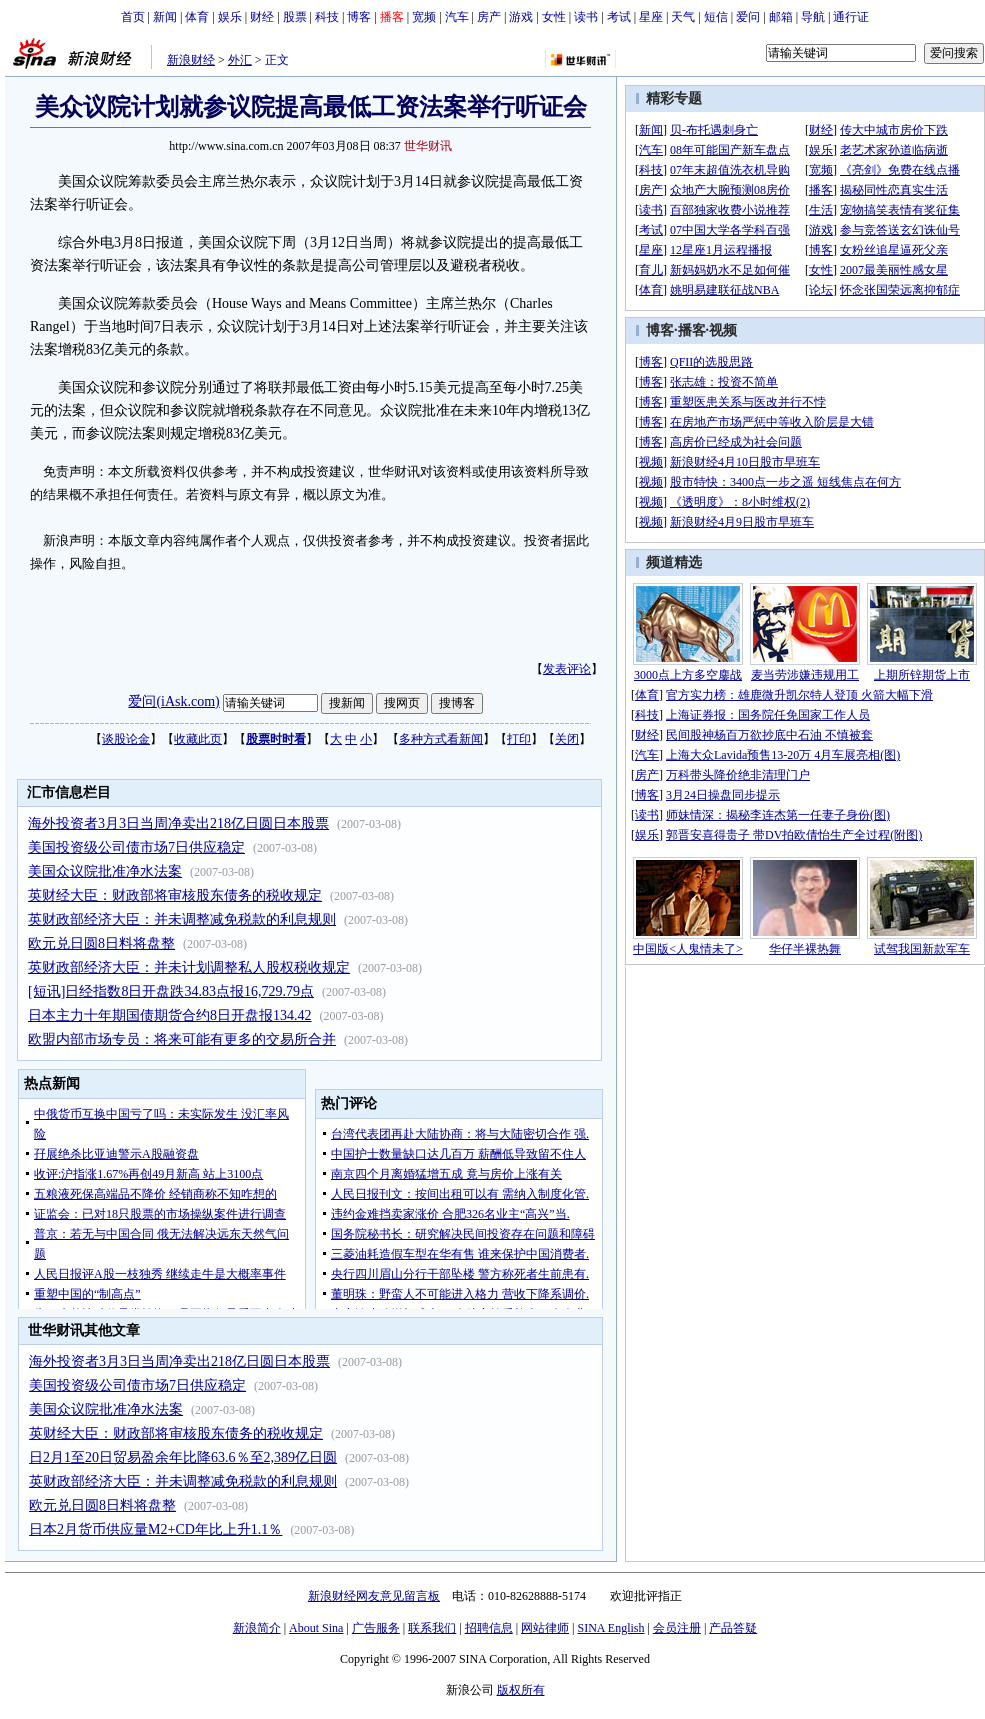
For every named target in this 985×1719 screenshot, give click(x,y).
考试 (619, 17)
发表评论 (567, 669)
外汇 (240, 60)
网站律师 (545, 1628)
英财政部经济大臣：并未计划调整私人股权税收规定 (189, 967)
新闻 (165, 17)
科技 (327, 17)
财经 (262, 17)
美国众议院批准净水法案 (105, 871)
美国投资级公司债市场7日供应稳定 (136, 847)
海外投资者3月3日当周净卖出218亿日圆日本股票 (178, 823)
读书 (586, 17)
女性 (554, 17)
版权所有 (521, 1690)
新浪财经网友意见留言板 (374, 1596)
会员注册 (677, 1628)
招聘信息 (489, 1628)
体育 (197, 17)
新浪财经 (191, 60)
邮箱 (781, 17)
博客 (359, 17)
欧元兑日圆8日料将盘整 (101, 943)
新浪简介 (257, 1628)
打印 (519, 739)
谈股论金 (126, 739)
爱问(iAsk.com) (173, 701)
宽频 (424, 17)
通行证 (851, 17)
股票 (295, 17)
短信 (716, 17)
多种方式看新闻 (441, 739)
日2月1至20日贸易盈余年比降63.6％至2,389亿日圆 (183, 1457)
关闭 (567, 739)
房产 (489, 17)
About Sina (316, 1628)
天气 (683, 17)
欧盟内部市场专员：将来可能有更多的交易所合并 (182, 1039)
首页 (133, 17)
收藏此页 (198, 739)
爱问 (748, 17)
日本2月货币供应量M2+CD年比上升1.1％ (155, 1529)
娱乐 (230, 17)
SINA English (610, 1628)
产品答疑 (733, 1628)
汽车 (457, 17)
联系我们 (432, 1628)
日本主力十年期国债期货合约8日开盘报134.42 (170, 1015)
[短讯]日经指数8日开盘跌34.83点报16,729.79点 (171, 991)
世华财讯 (428, 146)
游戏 (521, 17)
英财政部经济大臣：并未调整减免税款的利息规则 (182, 919)
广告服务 (376, 1628)
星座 (651, 17)
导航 (813, 17)
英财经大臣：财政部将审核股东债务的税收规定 (175, 895)
